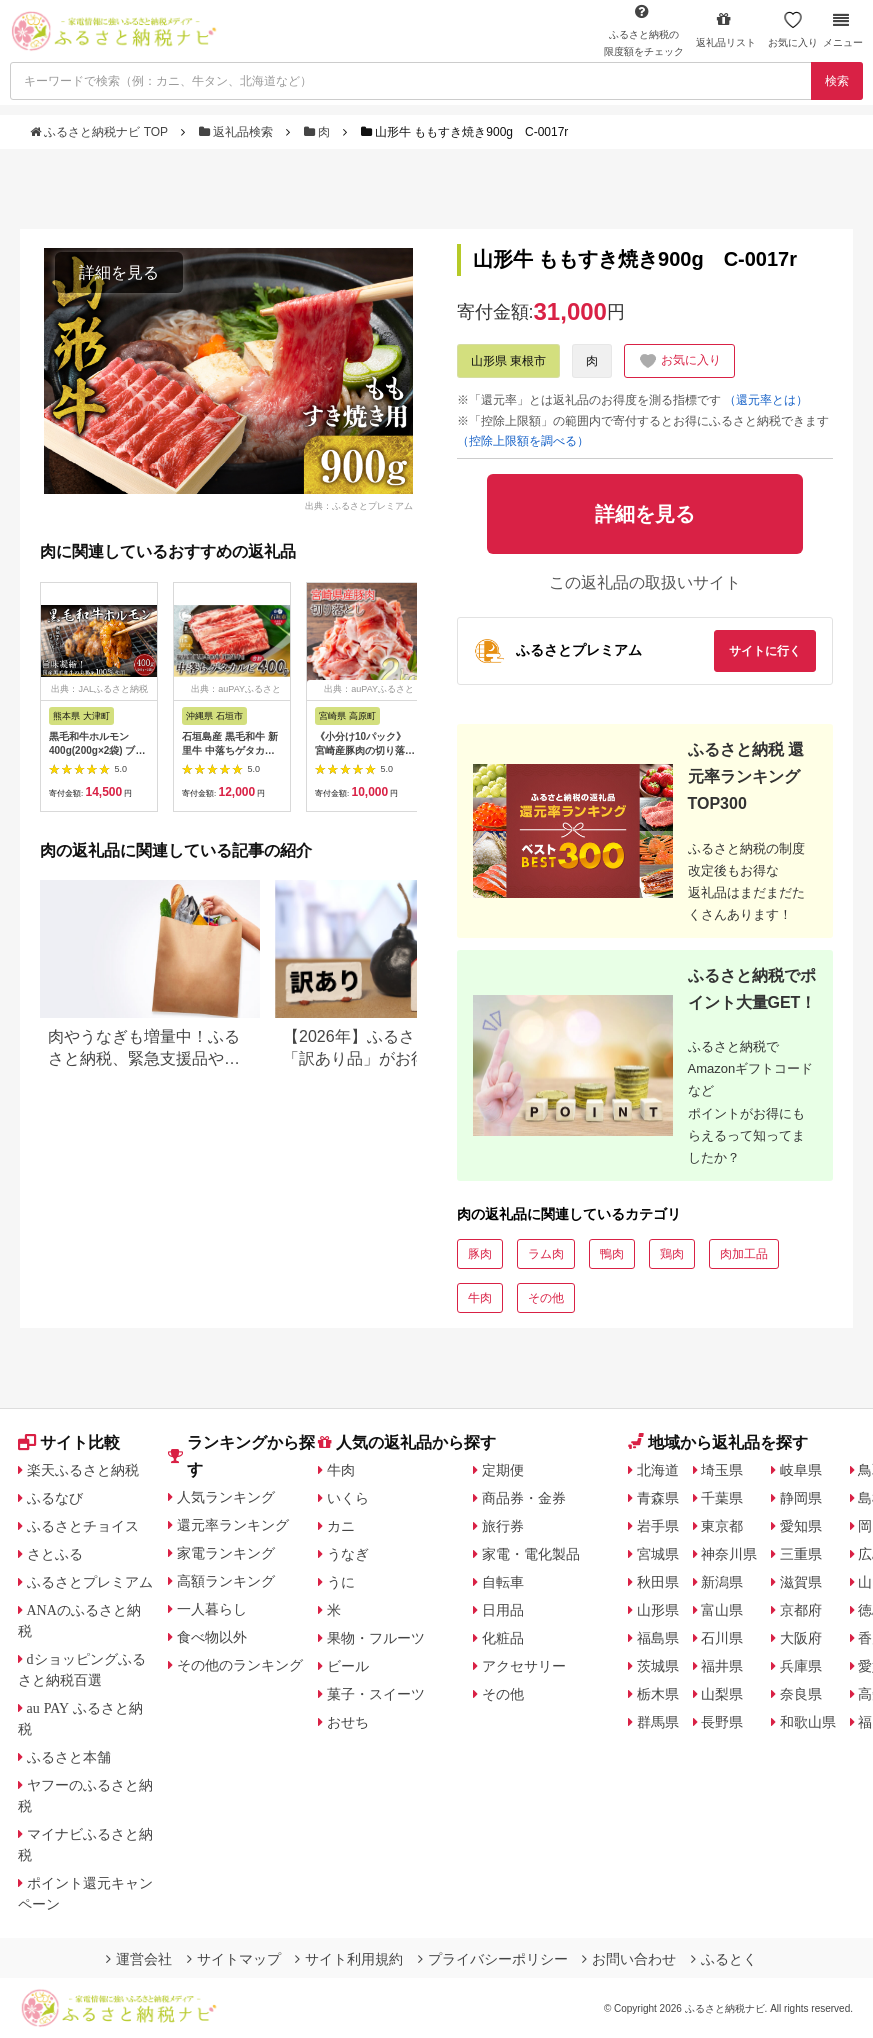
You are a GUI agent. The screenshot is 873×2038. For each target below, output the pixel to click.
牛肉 (480, 1298)
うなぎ (348, 1554)
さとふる (55, 1554)
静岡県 (801, 1498)
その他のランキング (240, 1665)
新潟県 (722, 1582)
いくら (348, 1498)
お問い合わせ (629, 1959)
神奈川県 (729, 1554)
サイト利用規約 (349, 1959)
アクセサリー (524, 1666)
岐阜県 (801, 1470)
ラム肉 (546, 1254)
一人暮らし (212, 1609)
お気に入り (793, 29)
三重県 (801, 1554)
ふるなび (55, 1498)
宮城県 (658, 1554)
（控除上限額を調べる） (523, 441)
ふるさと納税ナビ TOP (100, 132)
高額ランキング (226, 1581)
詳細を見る (119, 272)
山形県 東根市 (508, 361)
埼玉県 (722, 1470)
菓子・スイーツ (376, 1694)
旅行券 (503, 1526)
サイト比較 (69, 1442)
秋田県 (658, 1582)
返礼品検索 (238, 132)
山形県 (658, 1610)
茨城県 (658, 1666)
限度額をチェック (644, 30)
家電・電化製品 (531, 1554)
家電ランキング (226, 1553)
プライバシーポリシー (493, 1959)
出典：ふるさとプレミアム (359, 505)
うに (341, 1582)
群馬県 (658, 1722)
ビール (348, 1666)
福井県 (722, 1666)
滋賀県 (801, 1582)
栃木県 (658, 1694)
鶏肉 (672, 1254)
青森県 (658, 1498)
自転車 (503, 1582)
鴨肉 (612, 1254)
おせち (348, 1722)
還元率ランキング (233, 1525)
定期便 (503, 1470)
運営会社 (139, 1959)
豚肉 (480, 1254)
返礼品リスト (726, 29)
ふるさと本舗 (69, 1757)
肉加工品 (744, 1254)
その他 (546, 1298)
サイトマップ (234, 1959)
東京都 (722, 1526)
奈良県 (801, 1694)
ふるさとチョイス (83, 1526)
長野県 (722, 1722)
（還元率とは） (766, 400)
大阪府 (801, 1638)
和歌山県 (808, 1722)
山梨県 (722, 1694)
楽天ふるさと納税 (83, 1470)
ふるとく (724, 1959)
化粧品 (503, 1638)
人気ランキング (226, 1497)
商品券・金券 (524, 1498)
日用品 (503, 1610)
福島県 (658, 1638)
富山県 (722, 1610)
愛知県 (801, 1526)
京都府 (801, 1610)
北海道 (658, 1470)
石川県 (722, 1638)
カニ (341, 1526)
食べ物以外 (212, 1637)
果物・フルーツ (376, 1638)
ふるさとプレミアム (90, 1582)
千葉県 (722, 1498)
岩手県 (658, 1526)
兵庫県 (801, 1666)
